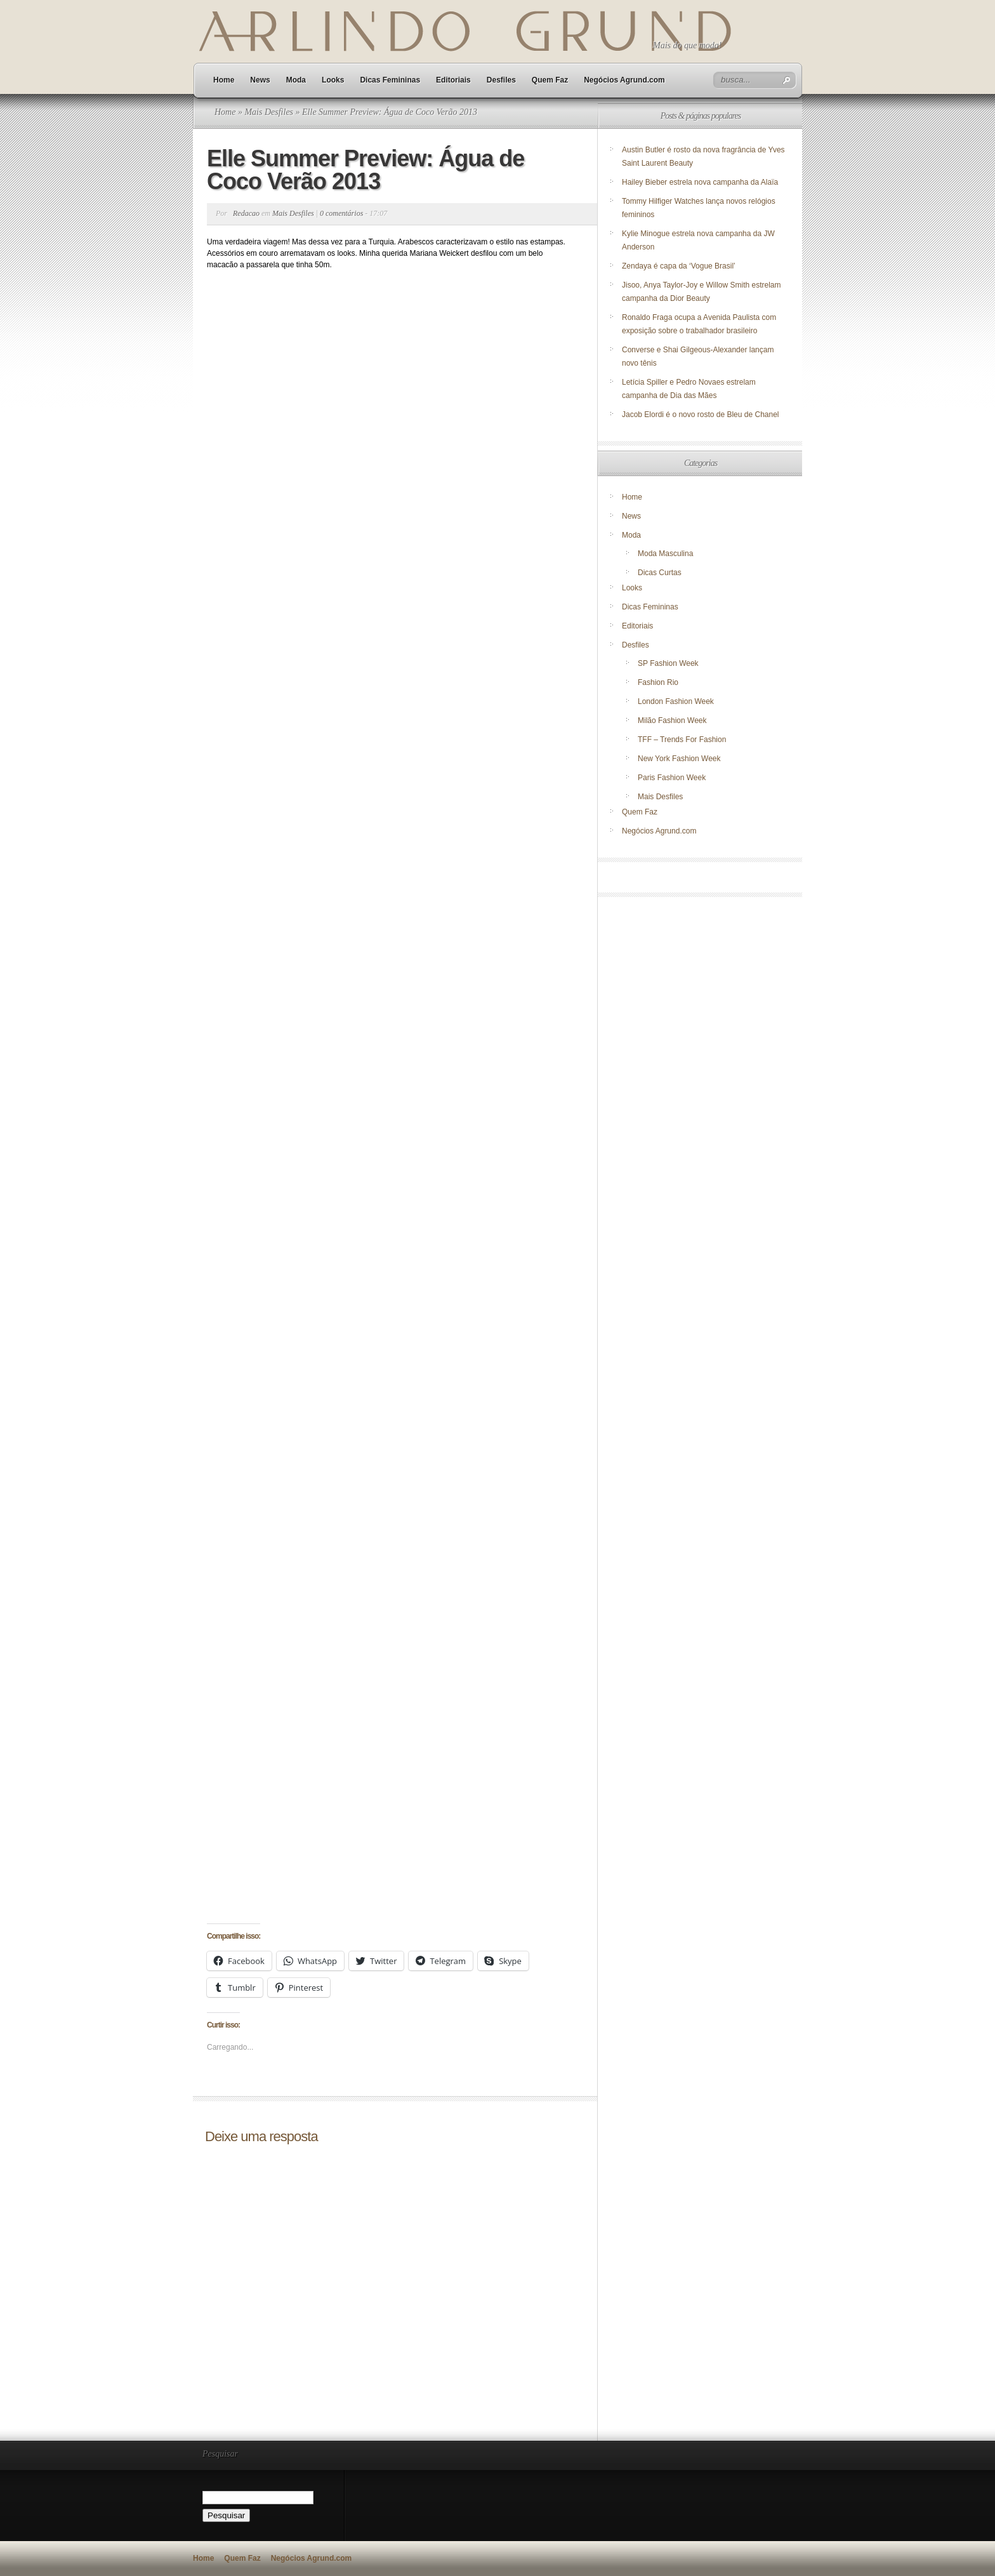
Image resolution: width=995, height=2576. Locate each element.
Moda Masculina (665, 553)
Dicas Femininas (390, 80)
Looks (333, 80)
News (260, 80)
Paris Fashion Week (672, 777)
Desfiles (501, 80)
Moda (296, 80)
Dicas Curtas (660, 572)
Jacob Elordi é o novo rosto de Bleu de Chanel (700, 414)
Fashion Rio (658, 682)
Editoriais (453, 80)
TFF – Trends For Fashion (682, 739)
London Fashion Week (676, 701)
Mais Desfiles (268, 112)
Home (223, 80)
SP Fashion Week (668, 663)
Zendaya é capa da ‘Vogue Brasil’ (678, 266)
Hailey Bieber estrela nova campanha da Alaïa (700, 182)
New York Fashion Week (679, 758)
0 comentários (341, 213)
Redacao (246, 213)
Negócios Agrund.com (624, 80)
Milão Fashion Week (672, 720)
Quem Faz (550, 80)
